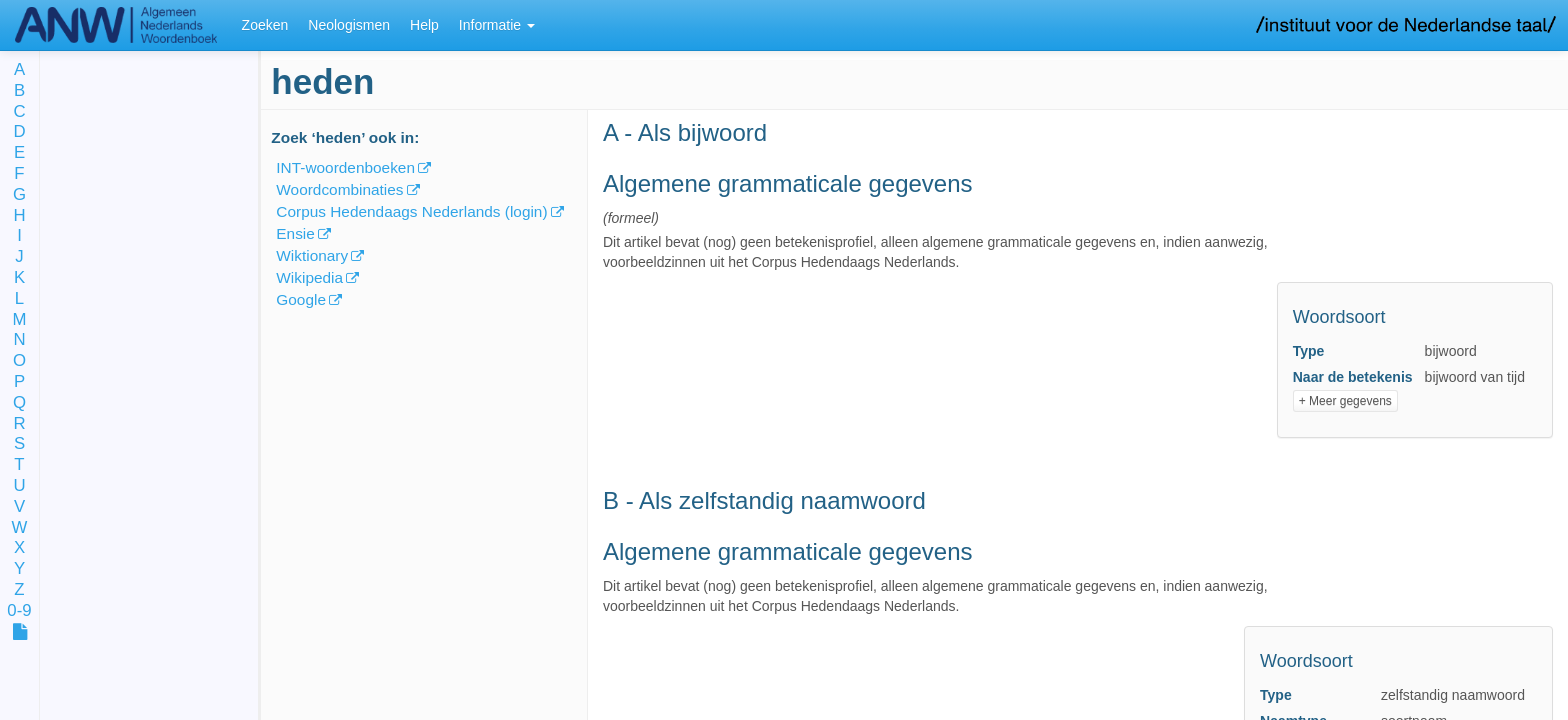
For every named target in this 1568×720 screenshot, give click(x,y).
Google (301, 299)
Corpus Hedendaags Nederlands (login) (411, 211)
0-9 (19, 611)
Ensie (295, 233)
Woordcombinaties (339, 189)
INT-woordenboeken (345, 167)
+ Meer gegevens (1345, 401)
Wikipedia (309, 277)
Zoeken (265, 25)
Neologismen (349, 25)
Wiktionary (312, 255)
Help (424, 25)
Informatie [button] (497, 25)
